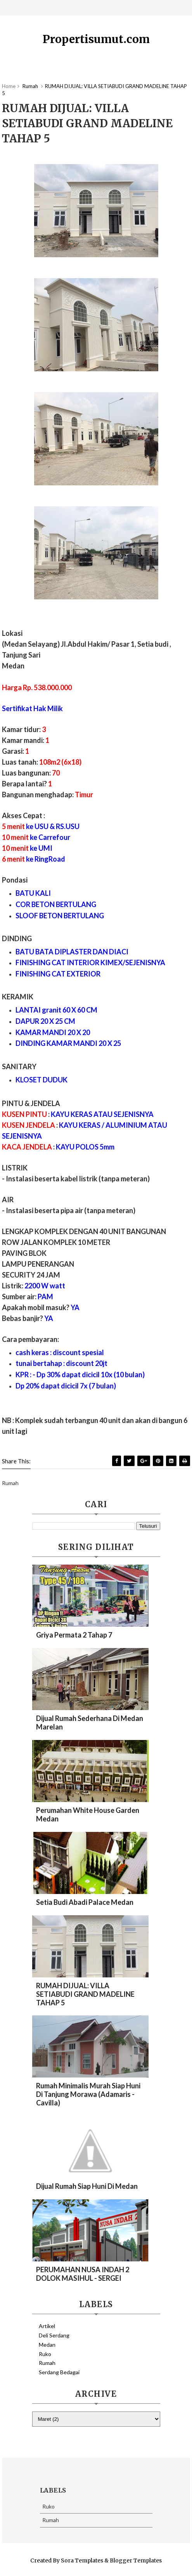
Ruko (45, 2354)
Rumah (47, 2363)
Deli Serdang (54, 2335)
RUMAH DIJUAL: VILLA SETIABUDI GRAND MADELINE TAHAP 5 (85, 1994)
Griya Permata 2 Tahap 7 (74, 1635)
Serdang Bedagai (59, 2372)
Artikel (47, 2326)
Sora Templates (82, 2560)
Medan (47, 2344)
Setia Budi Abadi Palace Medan (84, 1902)
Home (9, 86)
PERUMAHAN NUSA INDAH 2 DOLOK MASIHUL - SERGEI (82, 2273)
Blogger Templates (136, 2560)
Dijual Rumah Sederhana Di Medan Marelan (89, 1722)
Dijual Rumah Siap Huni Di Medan (87, 2186)
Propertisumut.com (96, 39)
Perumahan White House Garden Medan (87, 1814)
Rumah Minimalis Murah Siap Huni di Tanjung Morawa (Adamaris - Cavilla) (88, 2094)
